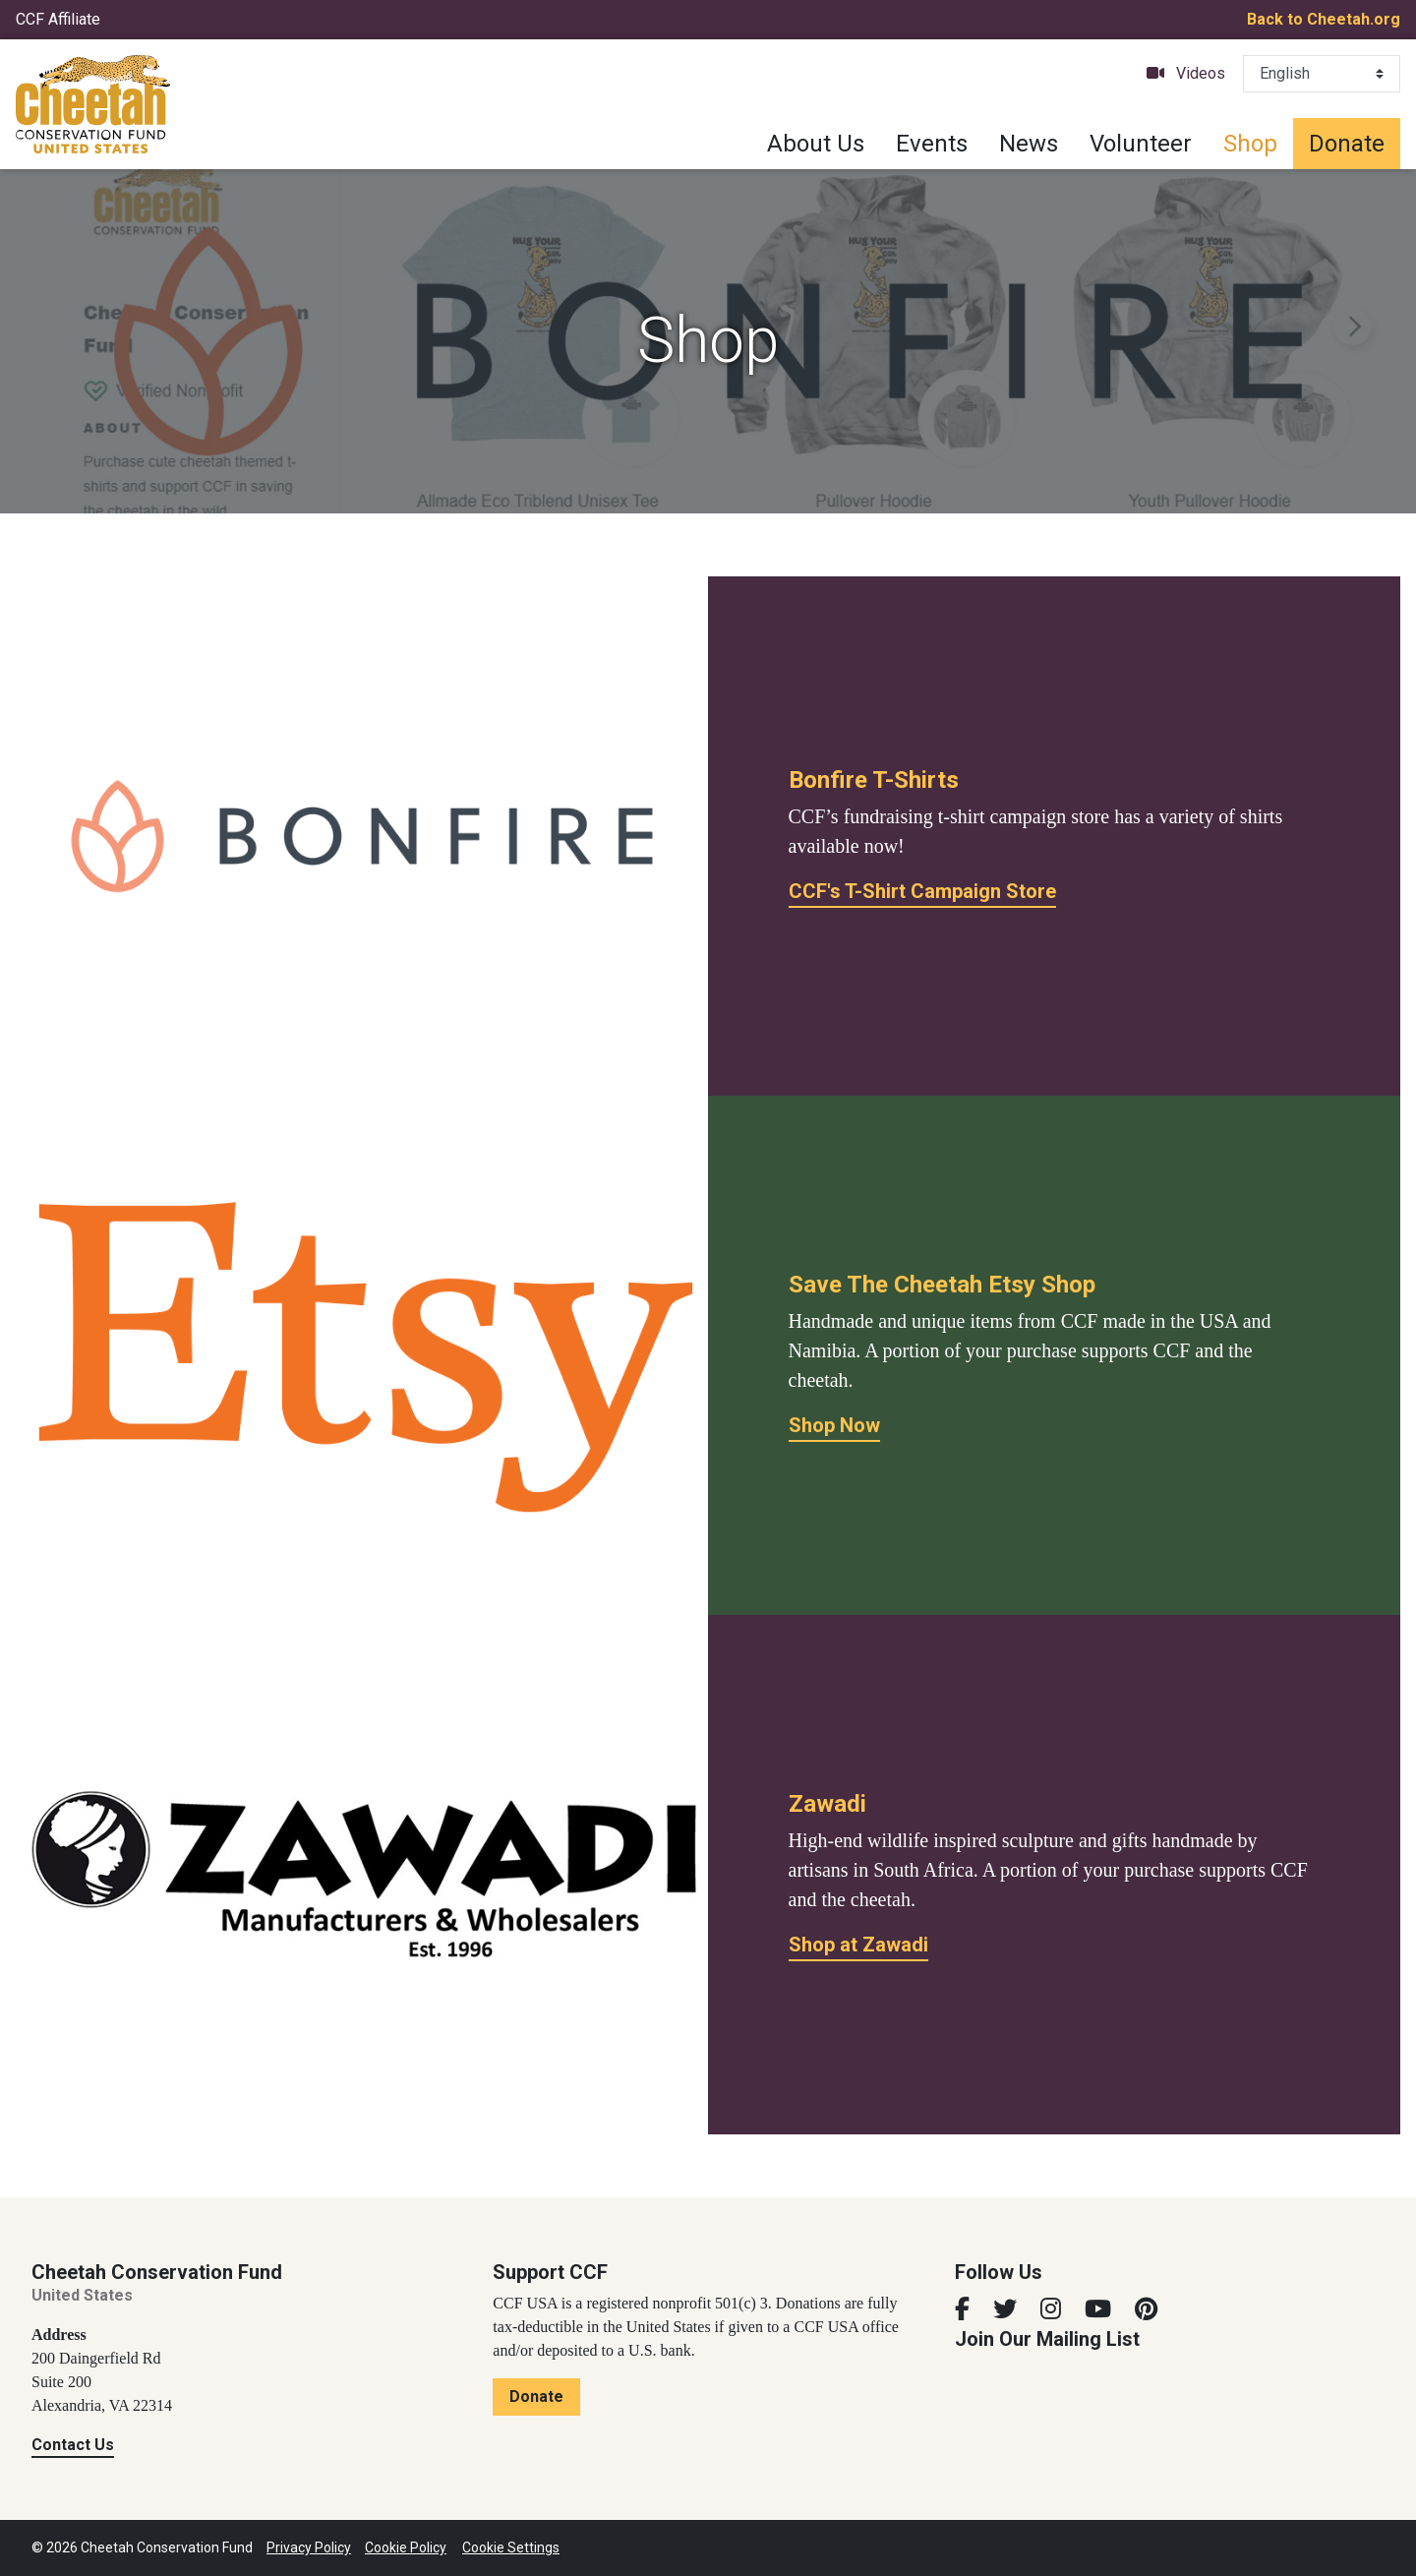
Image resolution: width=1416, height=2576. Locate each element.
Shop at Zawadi (858, 1944)
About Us (815, 143)
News (1028, 143)
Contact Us (72, 2444)
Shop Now (834, 1425)
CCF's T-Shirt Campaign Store (922, 891)
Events (932, 143)
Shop (1250, 143)
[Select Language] (1321, 73)
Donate (1347, 143)
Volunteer (1141, 143)
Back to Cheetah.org (1323, 19)
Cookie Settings (511, 2547)
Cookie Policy (405, 2547)
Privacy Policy (308, 2547)
